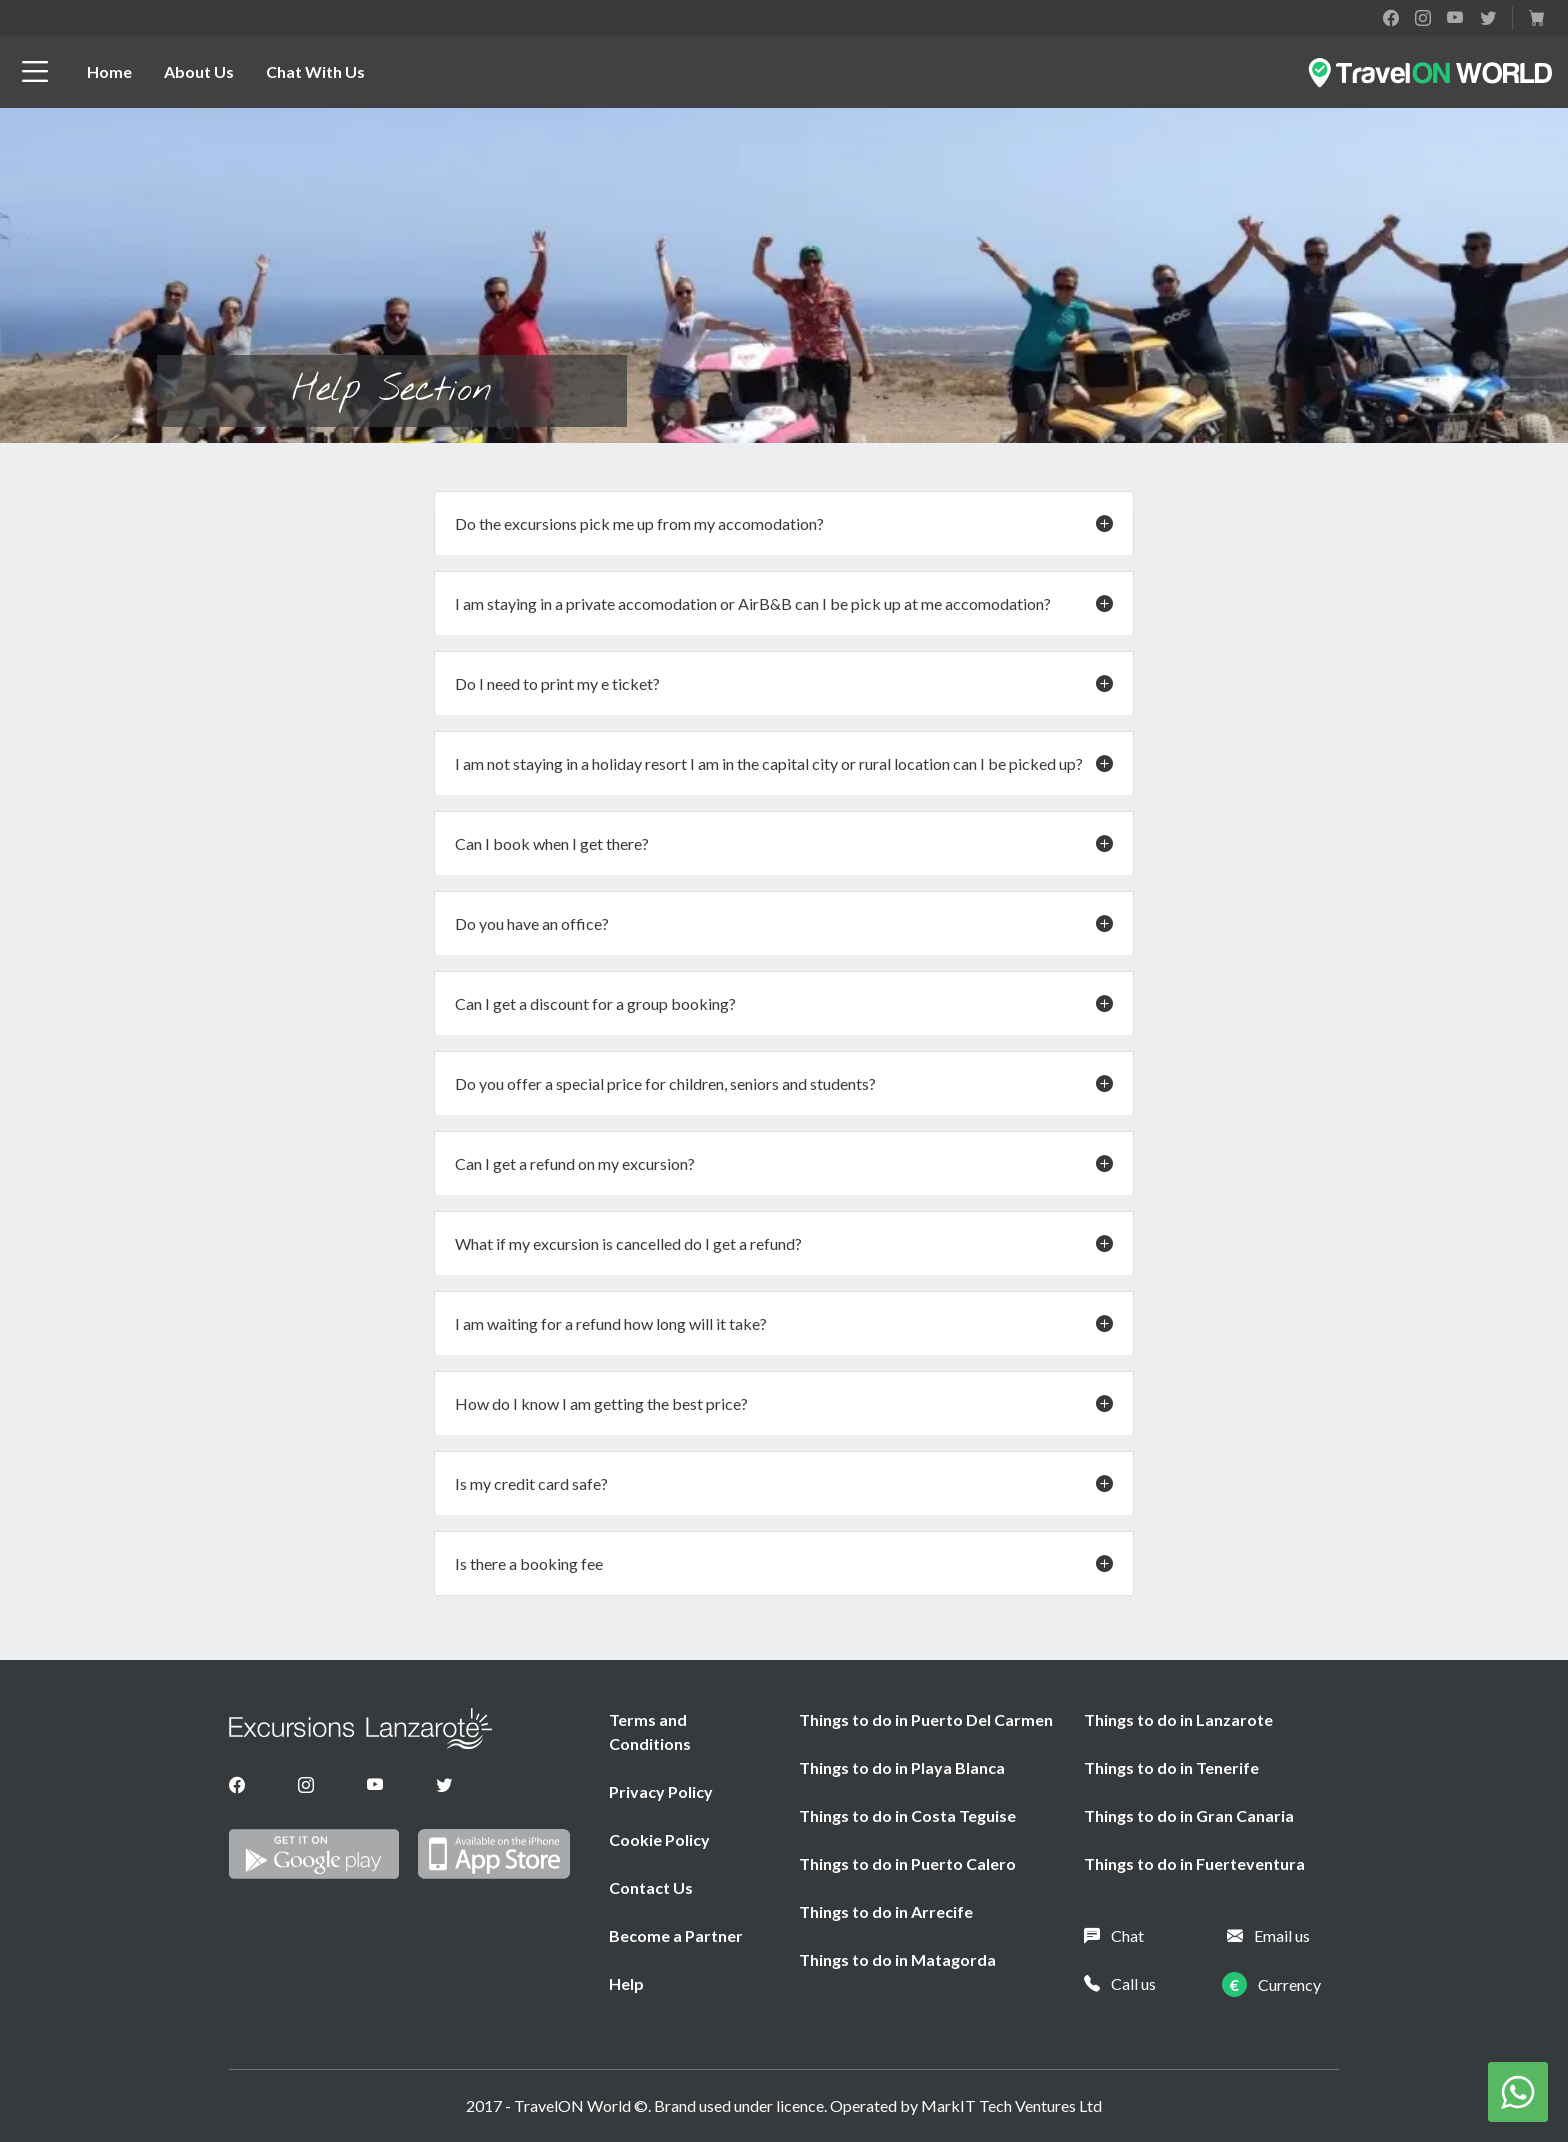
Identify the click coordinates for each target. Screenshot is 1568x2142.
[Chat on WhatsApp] (1518, 2089)
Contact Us (651, 1887)
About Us (199, 71)
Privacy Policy (661, 1791)
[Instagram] (306, 1785)
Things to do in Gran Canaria (1189, 1815)
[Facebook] (237, 1785)
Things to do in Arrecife (886, 1911)
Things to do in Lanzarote (1178, 1719)
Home (109, 71)
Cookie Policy (659, 1839)
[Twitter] (444, 1785)
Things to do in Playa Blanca (902, 1767)
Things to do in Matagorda (897, 1959)
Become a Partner (676, 1935)
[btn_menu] (35, 72)
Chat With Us (315, 71)
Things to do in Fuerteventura (1194, 1863)
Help (626, 1983)
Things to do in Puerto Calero (907, 1863)
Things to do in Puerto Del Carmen (926, 1719)
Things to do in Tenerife (1171, 1767)
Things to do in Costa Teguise (907, 1815)
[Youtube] (375, 1785)
